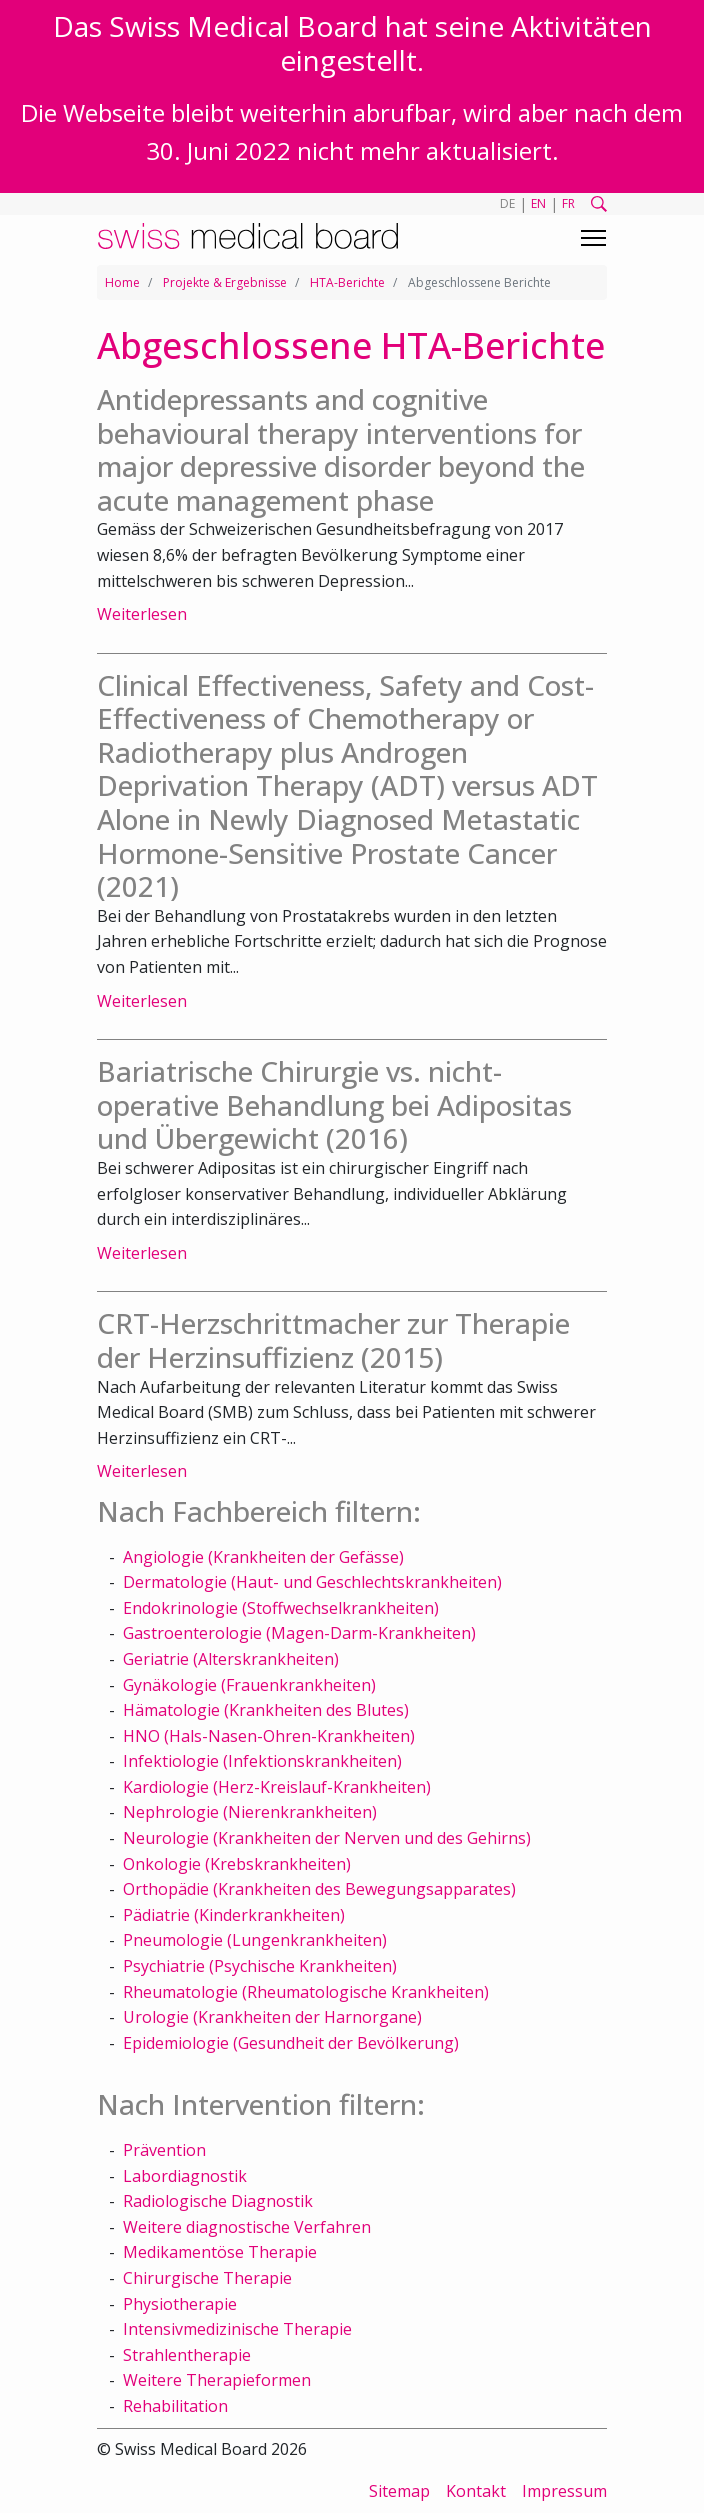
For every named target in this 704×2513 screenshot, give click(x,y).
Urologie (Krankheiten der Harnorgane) (272, 2017)
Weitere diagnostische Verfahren (247, 2227)
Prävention (164, 2150)
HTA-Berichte (347, 282)
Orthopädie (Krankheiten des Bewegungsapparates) (319, 1889)
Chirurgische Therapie (207, 2278)
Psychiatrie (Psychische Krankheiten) (260, 1966)
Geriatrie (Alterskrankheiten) (231, 1659)
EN (538, 203)
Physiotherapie (180, 2304)
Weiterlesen (142, 614)
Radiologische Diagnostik (218, 2201)
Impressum (564, 2491)
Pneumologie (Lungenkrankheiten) (255, 1940)
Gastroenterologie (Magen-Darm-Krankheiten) (299, 1633)
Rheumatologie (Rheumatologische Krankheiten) (306, 1992)
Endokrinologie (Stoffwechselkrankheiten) (281, 1608)
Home (122, 282)
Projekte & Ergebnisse (225, 282)
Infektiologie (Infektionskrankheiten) (262, 1761)
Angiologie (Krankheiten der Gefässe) (263, 1557)
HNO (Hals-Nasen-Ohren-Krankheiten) (269, 1736)
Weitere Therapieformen (217, 2380)
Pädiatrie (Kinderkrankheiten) (234, 1915)
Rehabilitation (175, 2406)
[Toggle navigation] (593, 238)
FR (568, 203)
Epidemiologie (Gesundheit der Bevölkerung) (291, 2043)
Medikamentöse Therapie (220, 2252)
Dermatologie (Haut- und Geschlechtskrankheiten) (312, 1582)
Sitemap (399, 2491)
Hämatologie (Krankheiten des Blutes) (266, 1710)
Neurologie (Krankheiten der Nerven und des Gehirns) (327, 1838)
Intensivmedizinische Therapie (237, 2329)
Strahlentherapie (187, 2355)
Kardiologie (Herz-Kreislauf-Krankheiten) (277, 1787)
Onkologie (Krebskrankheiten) (237, 1864)
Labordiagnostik (185, 2176)
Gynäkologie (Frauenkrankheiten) (249, 1685)
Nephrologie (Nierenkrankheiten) (250, 1812)
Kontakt (476, 2491)
